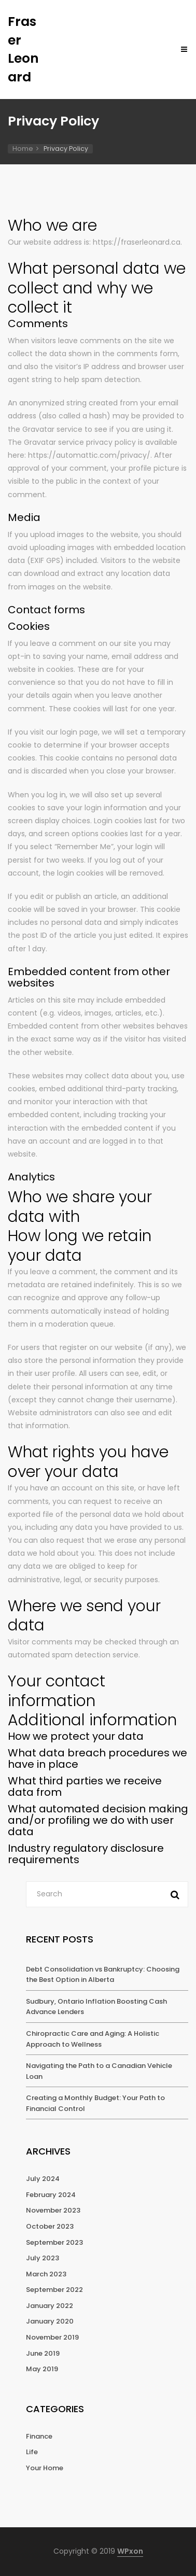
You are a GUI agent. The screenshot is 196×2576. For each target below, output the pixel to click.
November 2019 (52, 2337)
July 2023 (42, 2258)
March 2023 (46, 2274)
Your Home (44, 2468)
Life (32, 2452)
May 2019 (42, 2369)
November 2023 (53, 2210)
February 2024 (51, 2195)
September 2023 (54, 2242)
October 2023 (50, 2226)
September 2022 (54, 2290)
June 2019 (43, 2353)
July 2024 (43, 2179)
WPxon (130, 2551)
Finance (39, 2436)
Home (22, 148)
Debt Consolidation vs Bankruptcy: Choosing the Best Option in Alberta (102, 1974)
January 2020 (50, 2321)
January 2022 (49, 2306)
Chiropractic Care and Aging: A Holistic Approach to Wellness (92, 2039)
